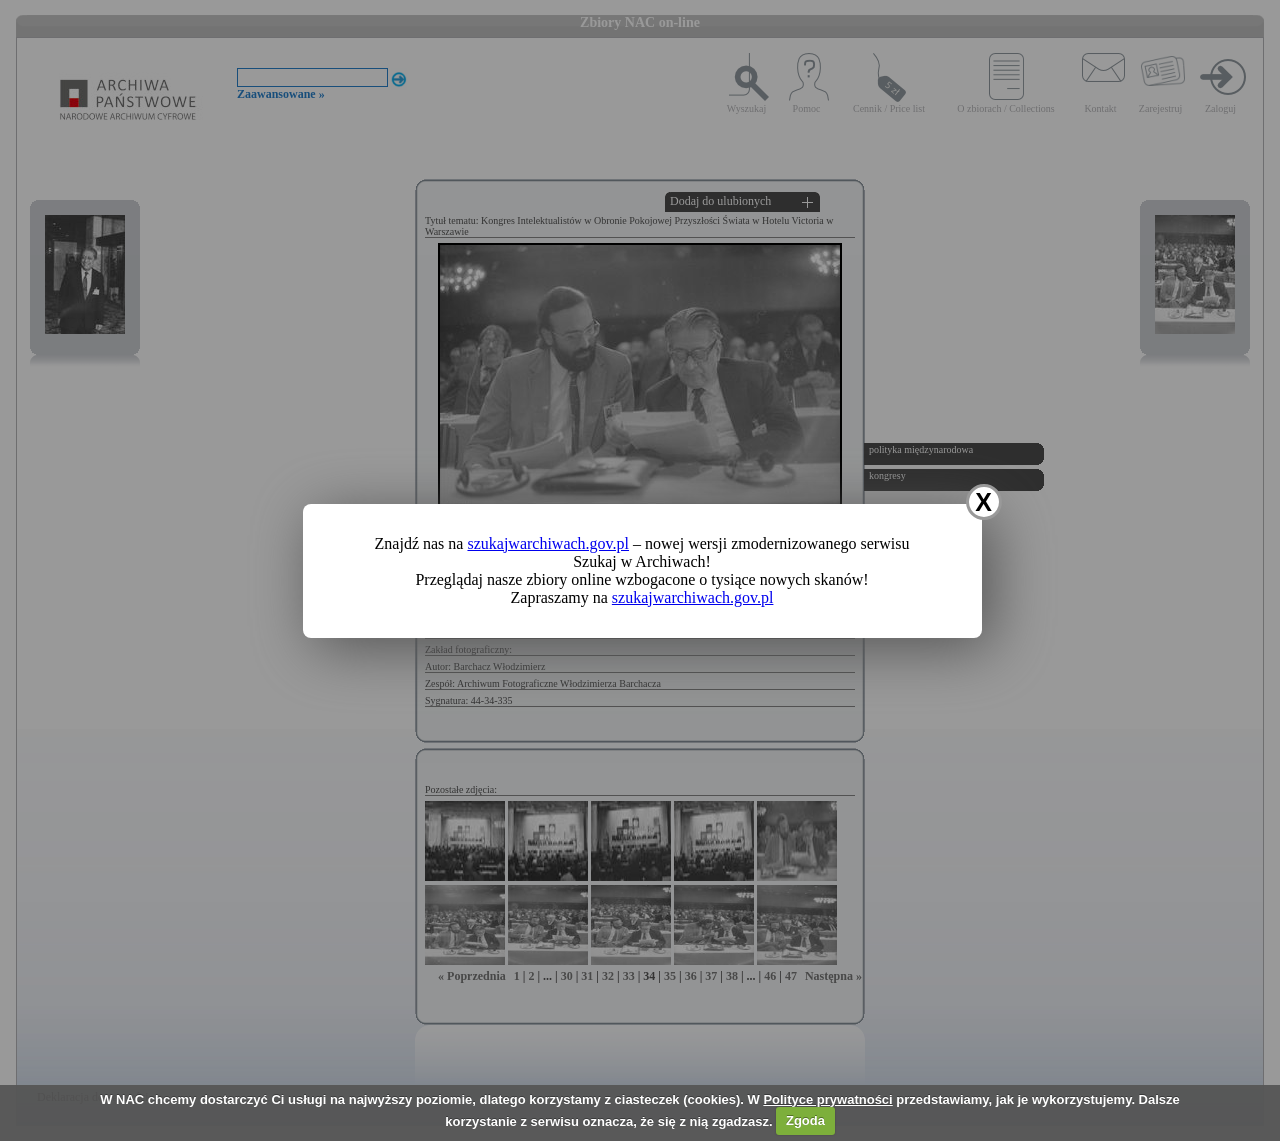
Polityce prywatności (827, 1099)
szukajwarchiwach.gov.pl (548, 543)
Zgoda (805, 1120)
